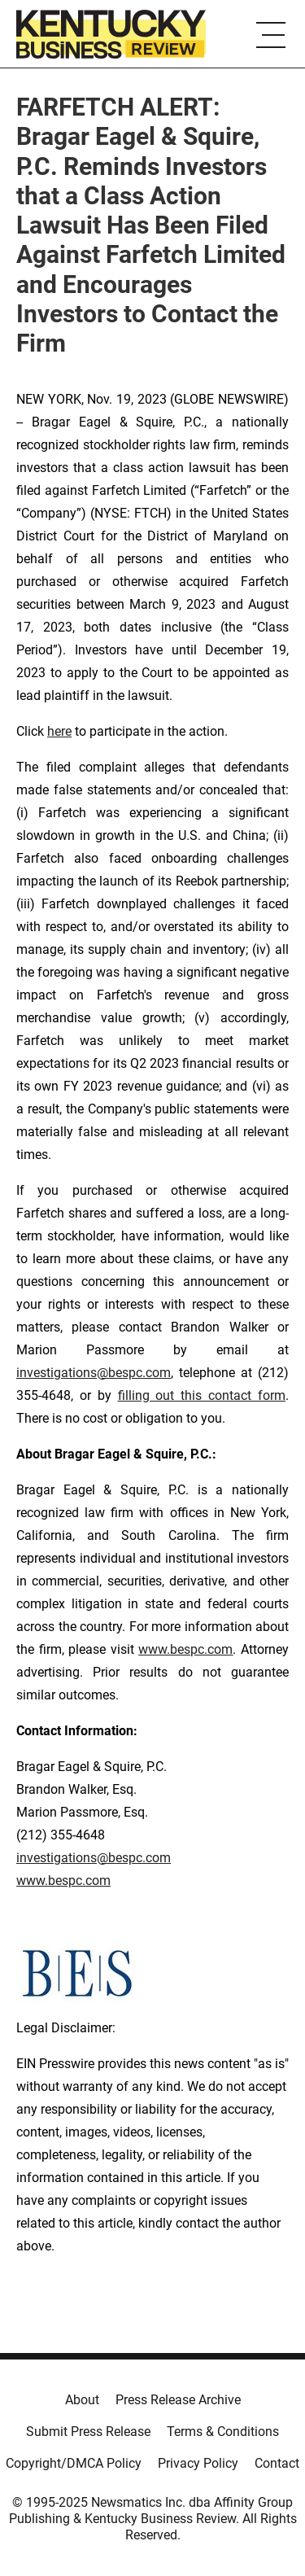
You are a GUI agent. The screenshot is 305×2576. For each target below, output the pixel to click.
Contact (277, 2463)
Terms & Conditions (223, 2431)
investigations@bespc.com (93, 1372)
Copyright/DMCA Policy (74, 2463)
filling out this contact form (201, 1395)
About (82, 2400)
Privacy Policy (198, 2463)
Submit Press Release (88, 2431)
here (59, 731)
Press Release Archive (178, 2400)
